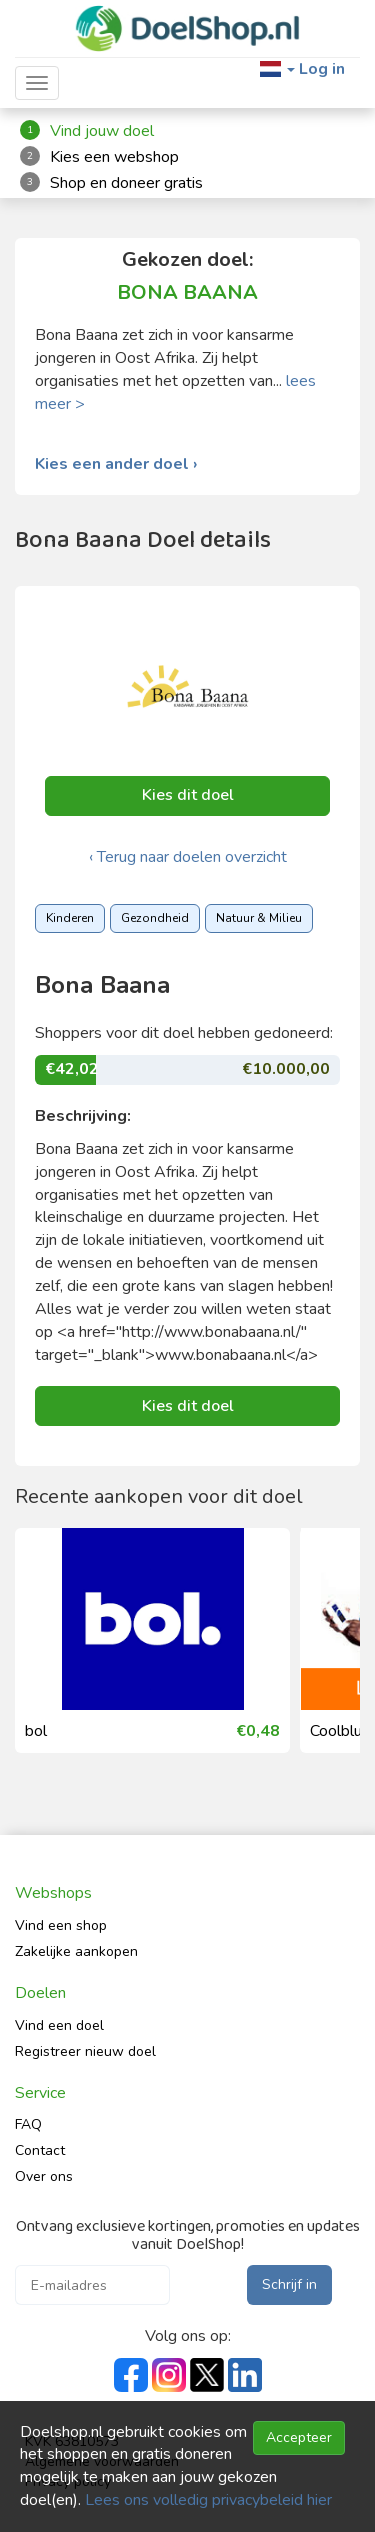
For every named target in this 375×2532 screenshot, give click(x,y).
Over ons (44, 2176)
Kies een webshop (114, 157)
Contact (40, 2150)
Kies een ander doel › (116, 464)
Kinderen (70, 918)
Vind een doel (59, 2025)
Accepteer (299, 2437)
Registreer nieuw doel (85, 2051)
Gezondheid (155, 918)
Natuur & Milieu (259, 918)
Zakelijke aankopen (76, 1951)
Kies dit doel (188, 795)
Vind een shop (61, 1925)
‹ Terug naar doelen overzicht (188, 857)
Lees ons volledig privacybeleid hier (208, 2500)
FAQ (28, 2124)
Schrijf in (289, 2284)
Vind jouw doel (102, 131)
